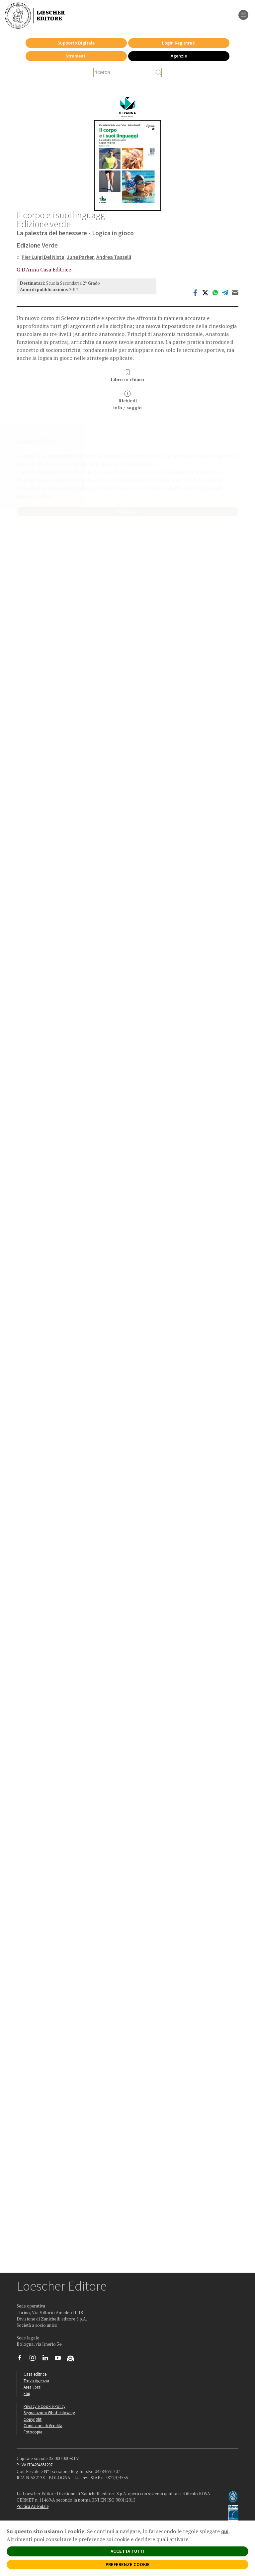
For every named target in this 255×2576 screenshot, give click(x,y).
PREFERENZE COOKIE (128, 2564)
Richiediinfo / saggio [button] (127, 400)
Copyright (33, 2419)
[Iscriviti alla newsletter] (73, 2359)
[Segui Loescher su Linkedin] (47, 2359)
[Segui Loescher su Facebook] (22, 2359)
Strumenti (76, 56)
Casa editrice (35, 2374)
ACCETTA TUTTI (127, 2551)
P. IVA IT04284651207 (34, 2464)
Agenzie (179, 56)
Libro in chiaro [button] (127, 375)
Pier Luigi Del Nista (43, 257)
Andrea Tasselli (113, 257)
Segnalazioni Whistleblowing (49, 2412)
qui (224, 2531)
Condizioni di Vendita (43, 2425)
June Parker (80, 257)
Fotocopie (33, 2431)
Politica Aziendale (32, 2506)
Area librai (33, 2387)
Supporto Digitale (76, 43)
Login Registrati (179, 43)
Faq (27, 2393)
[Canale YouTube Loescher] (60, 2359)
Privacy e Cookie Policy (44, 2406)
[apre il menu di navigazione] (243, 14)
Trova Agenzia (36, 2380)
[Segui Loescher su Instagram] (35, 2359)
